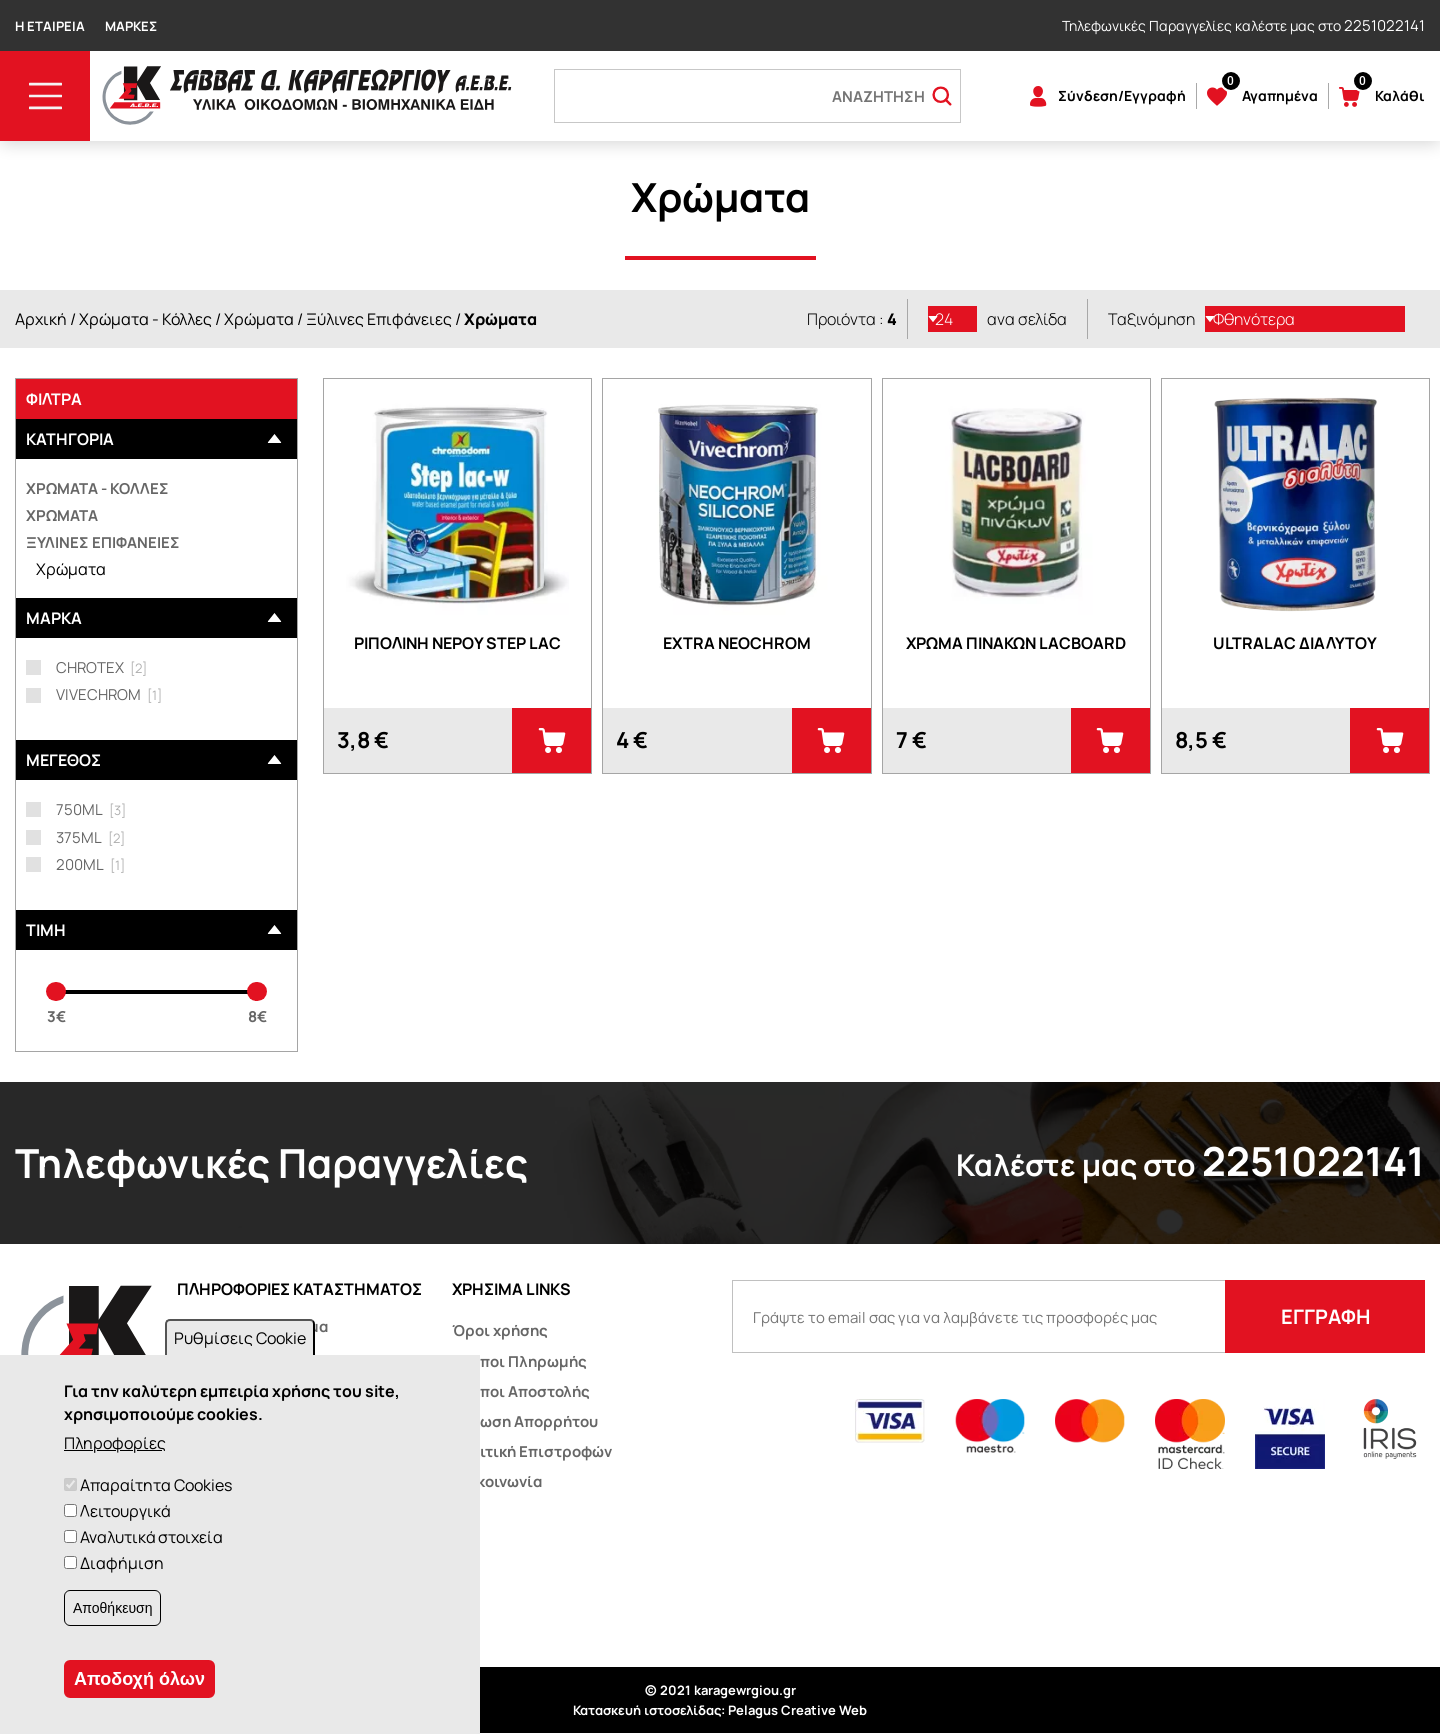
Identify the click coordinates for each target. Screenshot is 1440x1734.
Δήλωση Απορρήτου (525, 1421)
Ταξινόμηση (1151, 319)
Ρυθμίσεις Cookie (240, 1338)
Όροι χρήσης (500, 1330)
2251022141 (1384, 25)
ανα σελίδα (1027, 319)
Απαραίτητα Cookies (156, 1485)
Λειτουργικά (125, 1511)
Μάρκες (131, 26)
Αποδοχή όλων (139, 1679)
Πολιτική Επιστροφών (532, 1451)
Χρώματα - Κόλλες (145, 319)
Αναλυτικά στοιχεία (151, 1537)
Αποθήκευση (112, 1608)
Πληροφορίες (115, 1443)
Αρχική (41, 319)
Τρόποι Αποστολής (521, 1391)
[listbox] (953, 319)
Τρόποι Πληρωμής (519, 1361)
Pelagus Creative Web (797, 1710)
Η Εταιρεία (50, 26)
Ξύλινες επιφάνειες (103, 542)
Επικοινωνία (497, 1481)
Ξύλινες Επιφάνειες (379, 319)
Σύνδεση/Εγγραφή (1122, 95)
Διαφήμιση (122, 1563)
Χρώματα (259, 319)
